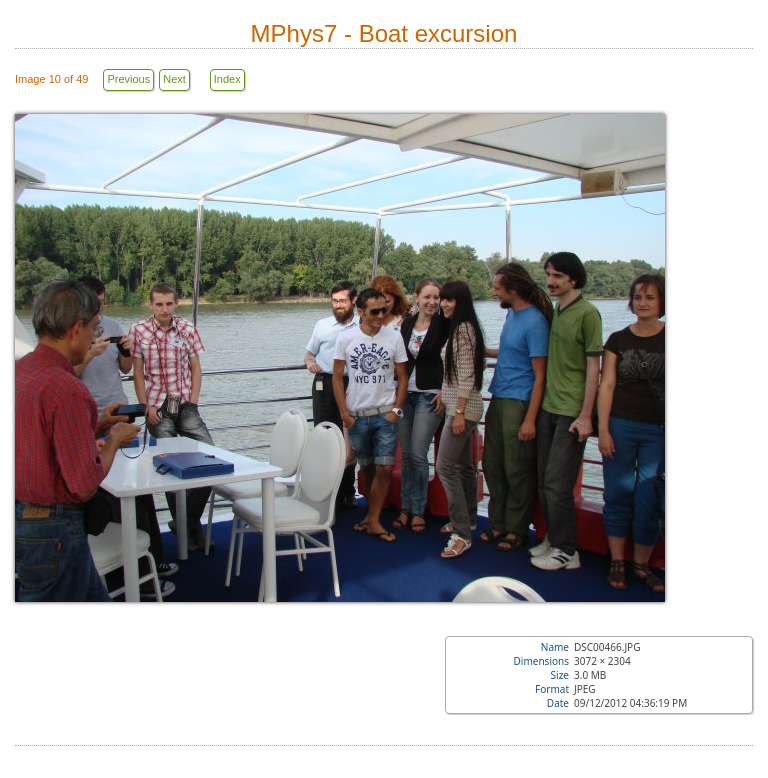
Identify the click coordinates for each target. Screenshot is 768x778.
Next (174, 79)
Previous (128, 79)
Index (227, 79)
